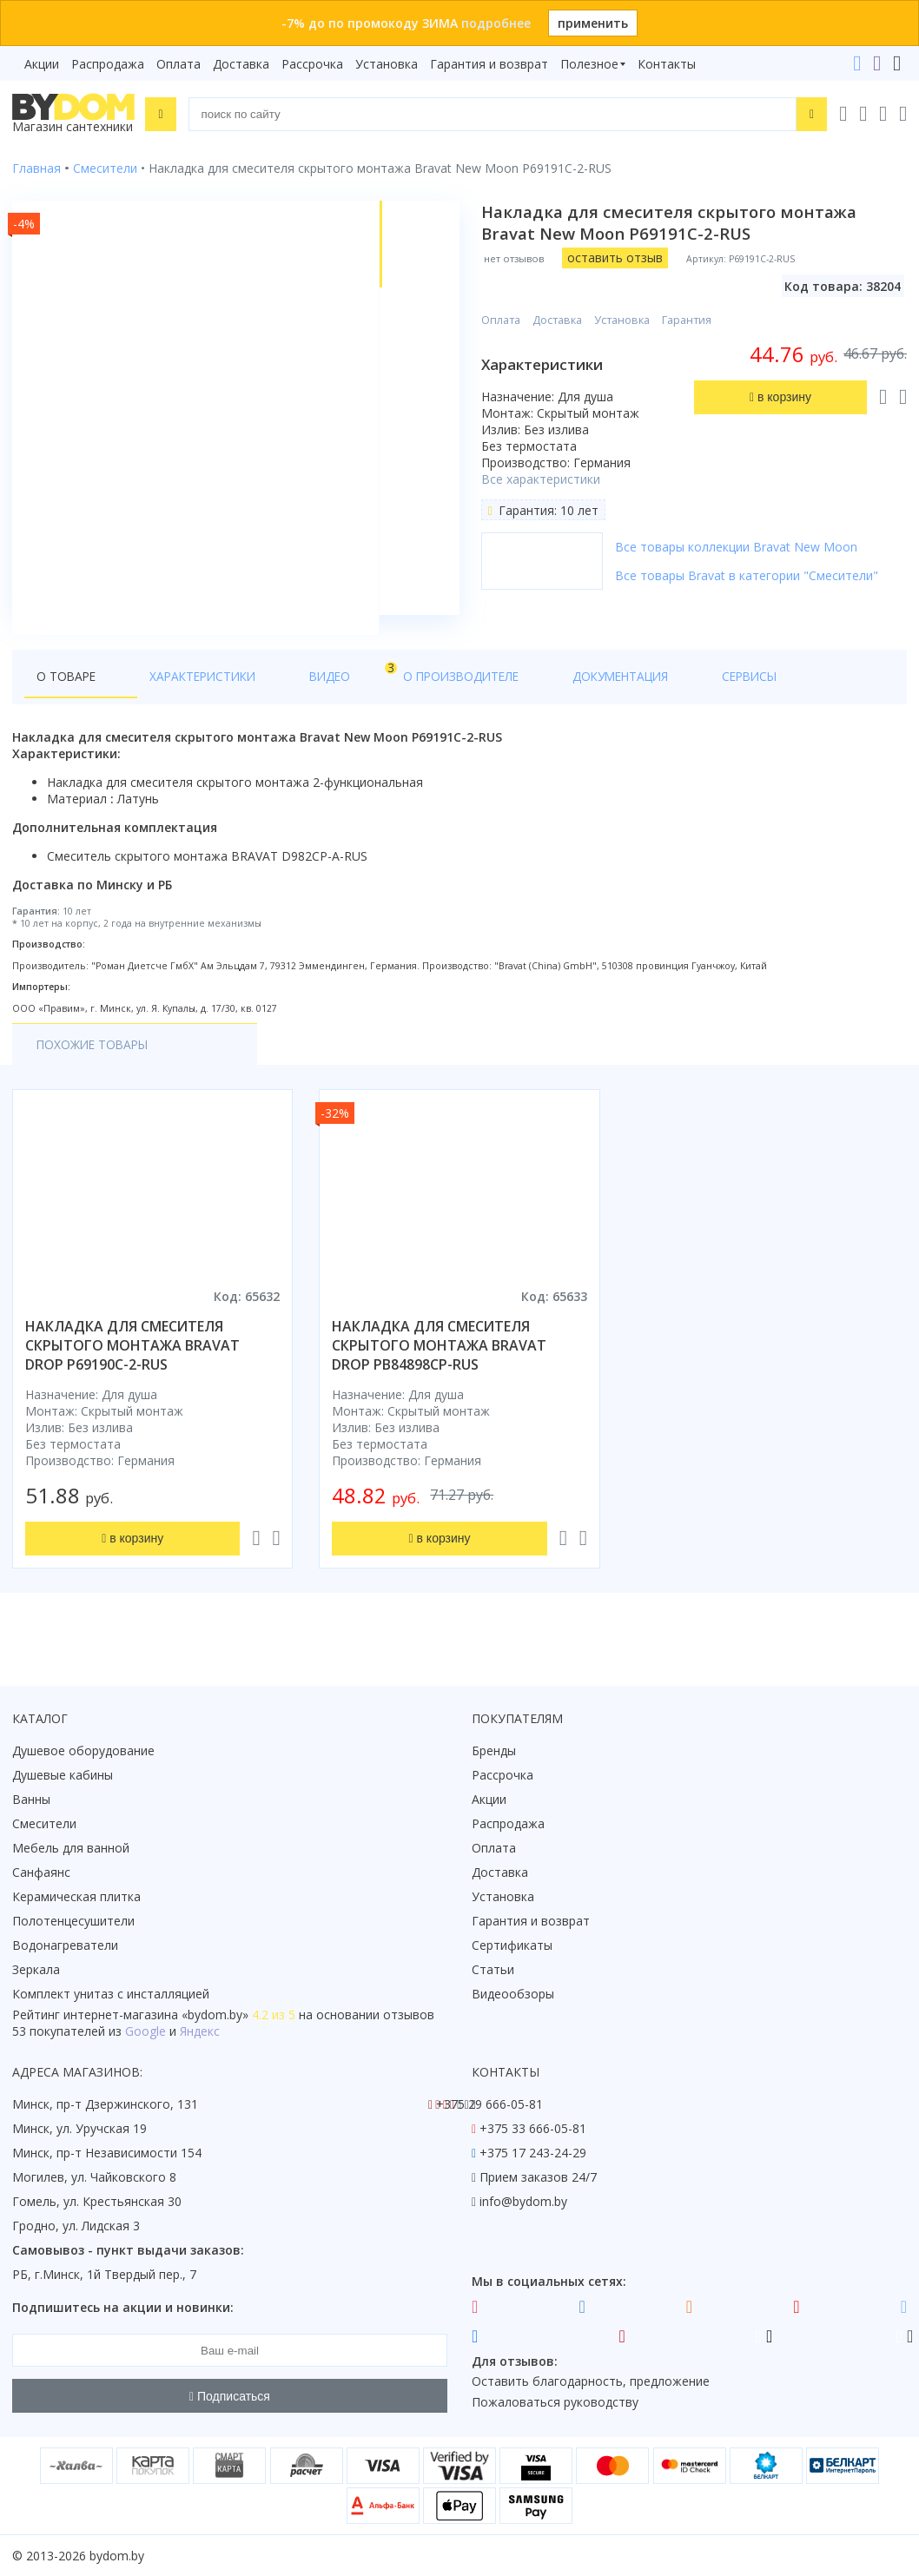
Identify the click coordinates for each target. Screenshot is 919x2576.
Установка (386, 64)
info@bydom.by (523, 2202)
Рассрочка (312, 64)
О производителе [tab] (388, 696)
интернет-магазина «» (155, 2015)
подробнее (496, 23)
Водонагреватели (65, 1946)
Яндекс (200, 2032)
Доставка (241, 64)
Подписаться (229, 2396)
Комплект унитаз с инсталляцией (110, 1994)
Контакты (667, 64)
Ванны (31, 1800)
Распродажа (107, 64)
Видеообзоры (513, 1994)
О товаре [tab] (67, 696)
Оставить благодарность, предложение (591, 2382)
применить (593, 23)
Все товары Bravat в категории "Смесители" (749, 575)
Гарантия (689, 320)
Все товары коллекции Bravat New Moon (739, 546)
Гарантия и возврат (489, 64)
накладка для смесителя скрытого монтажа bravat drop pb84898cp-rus (439, 1366)
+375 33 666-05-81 (532, 2129)
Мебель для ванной (70, 1848)
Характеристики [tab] (178, 696)
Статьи (493, 1970)
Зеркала (36, 1970)
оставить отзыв (617, 257)
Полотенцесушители (73, 1921)
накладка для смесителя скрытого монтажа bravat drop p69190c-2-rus (132, 1366)
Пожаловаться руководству (555, 2402)
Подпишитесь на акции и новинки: (123, 2308)
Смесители (44, 1824)
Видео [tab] (287, 691)
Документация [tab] (524, 696)
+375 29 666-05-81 (489, 2105)
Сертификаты (512, 1946)
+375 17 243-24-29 (532, 2153)
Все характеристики (543, 479)
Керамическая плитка (76, 1897)
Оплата (178, 64)
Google (145, 2032)
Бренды (494, 1751)
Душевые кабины (62, 1775)
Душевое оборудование (83, 1751)
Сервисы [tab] (629, 696)
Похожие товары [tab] (94, 1065)
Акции (41, 64)
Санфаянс (41, 1873)
